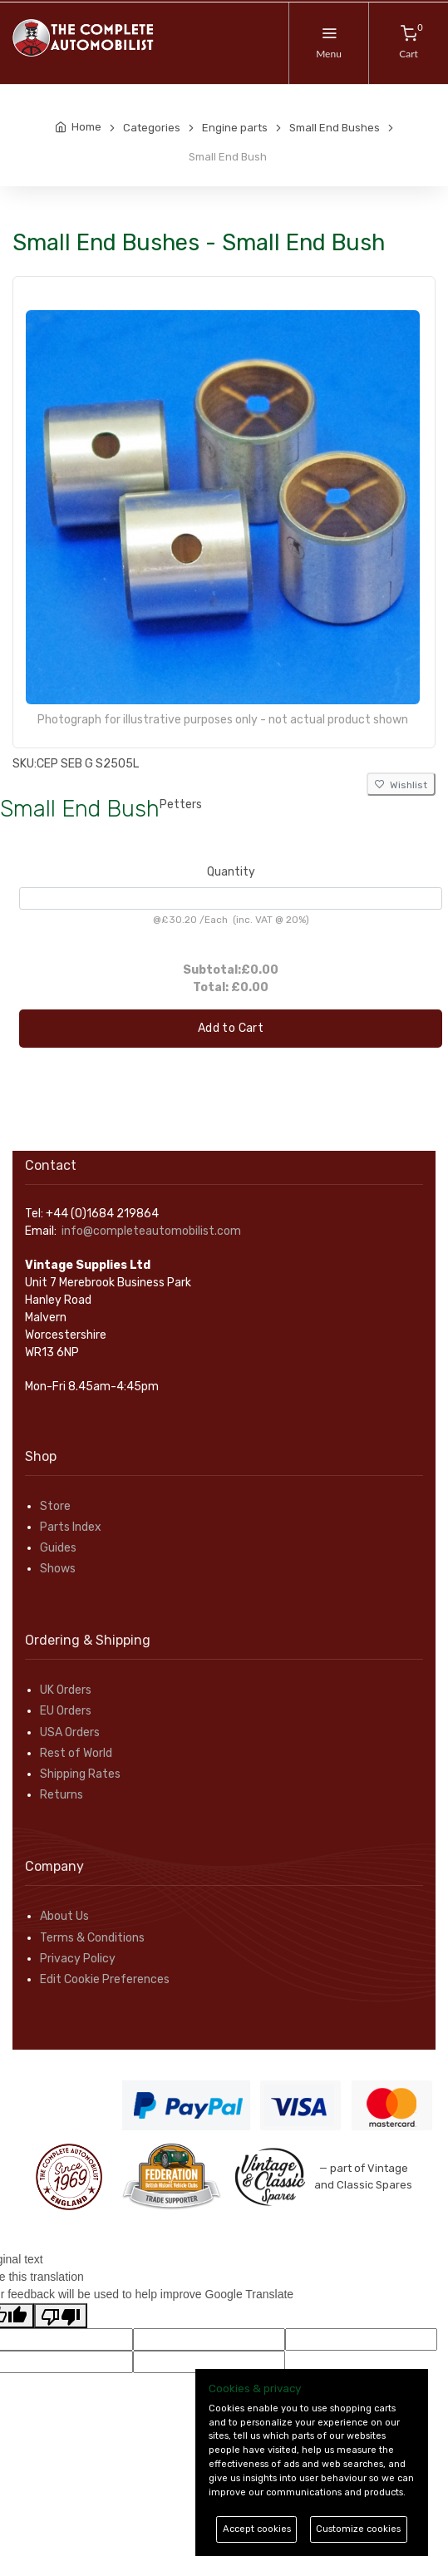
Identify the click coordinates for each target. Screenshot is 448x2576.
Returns (61, 1795)
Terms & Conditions (92, 1938)
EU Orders (65, 1711)
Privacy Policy (78, 1959)
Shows (58, 1569)
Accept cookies (257, 2529)
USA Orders (70, 1732)
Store (55, 1506)
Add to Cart (230, 1028)
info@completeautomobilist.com (151, 1231)
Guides (58, 1548)
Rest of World (76, 1753)
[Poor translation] (60, 2315)
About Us (64, 1916)
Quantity (231, 872)
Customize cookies (358, 2529)
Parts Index (70, 1527)
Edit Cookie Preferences (105, 1979)
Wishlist (401, 785)
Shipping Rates (80, 1774)
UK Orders (65, 1690)
